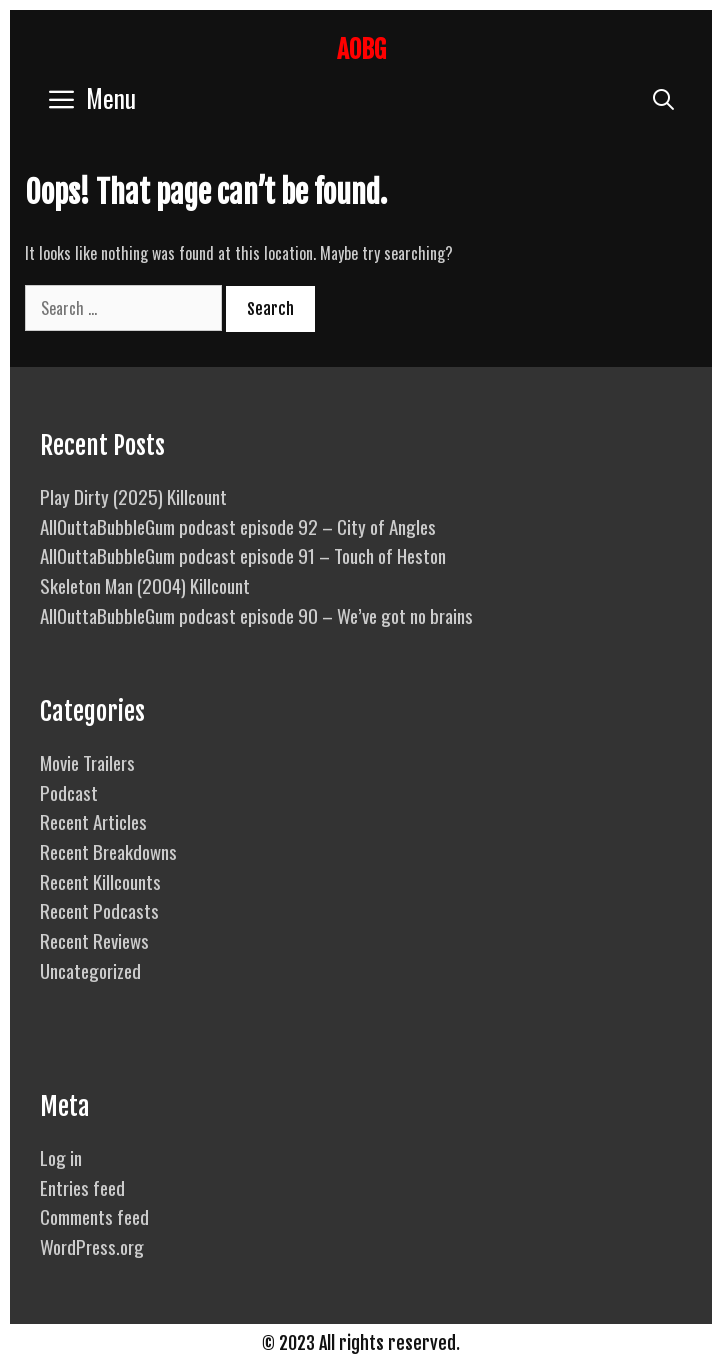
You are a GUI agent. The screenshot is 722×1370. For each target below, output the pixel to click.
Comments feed (94, 1216)
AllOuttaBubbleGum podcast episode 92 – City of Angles (238, 526)
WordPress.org (92, 1246)
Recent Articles (93, 821)
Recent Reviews (94, 940)
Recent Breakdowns (108, 851)
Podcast (69, 792)
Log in (61, 1157)
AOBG (361, 49)
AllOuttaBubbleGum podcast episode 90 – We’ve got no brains (256, 615)
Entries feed (82, 1187)
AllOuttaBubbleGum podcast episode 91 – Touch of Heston (243, 555)
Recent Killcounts (100, 881)
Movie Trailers (87, 762)
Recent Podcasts (99, 910)
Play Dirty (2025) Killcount (133, 496)
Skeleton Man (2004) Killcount (145, 585)
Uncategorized (90, 970)
